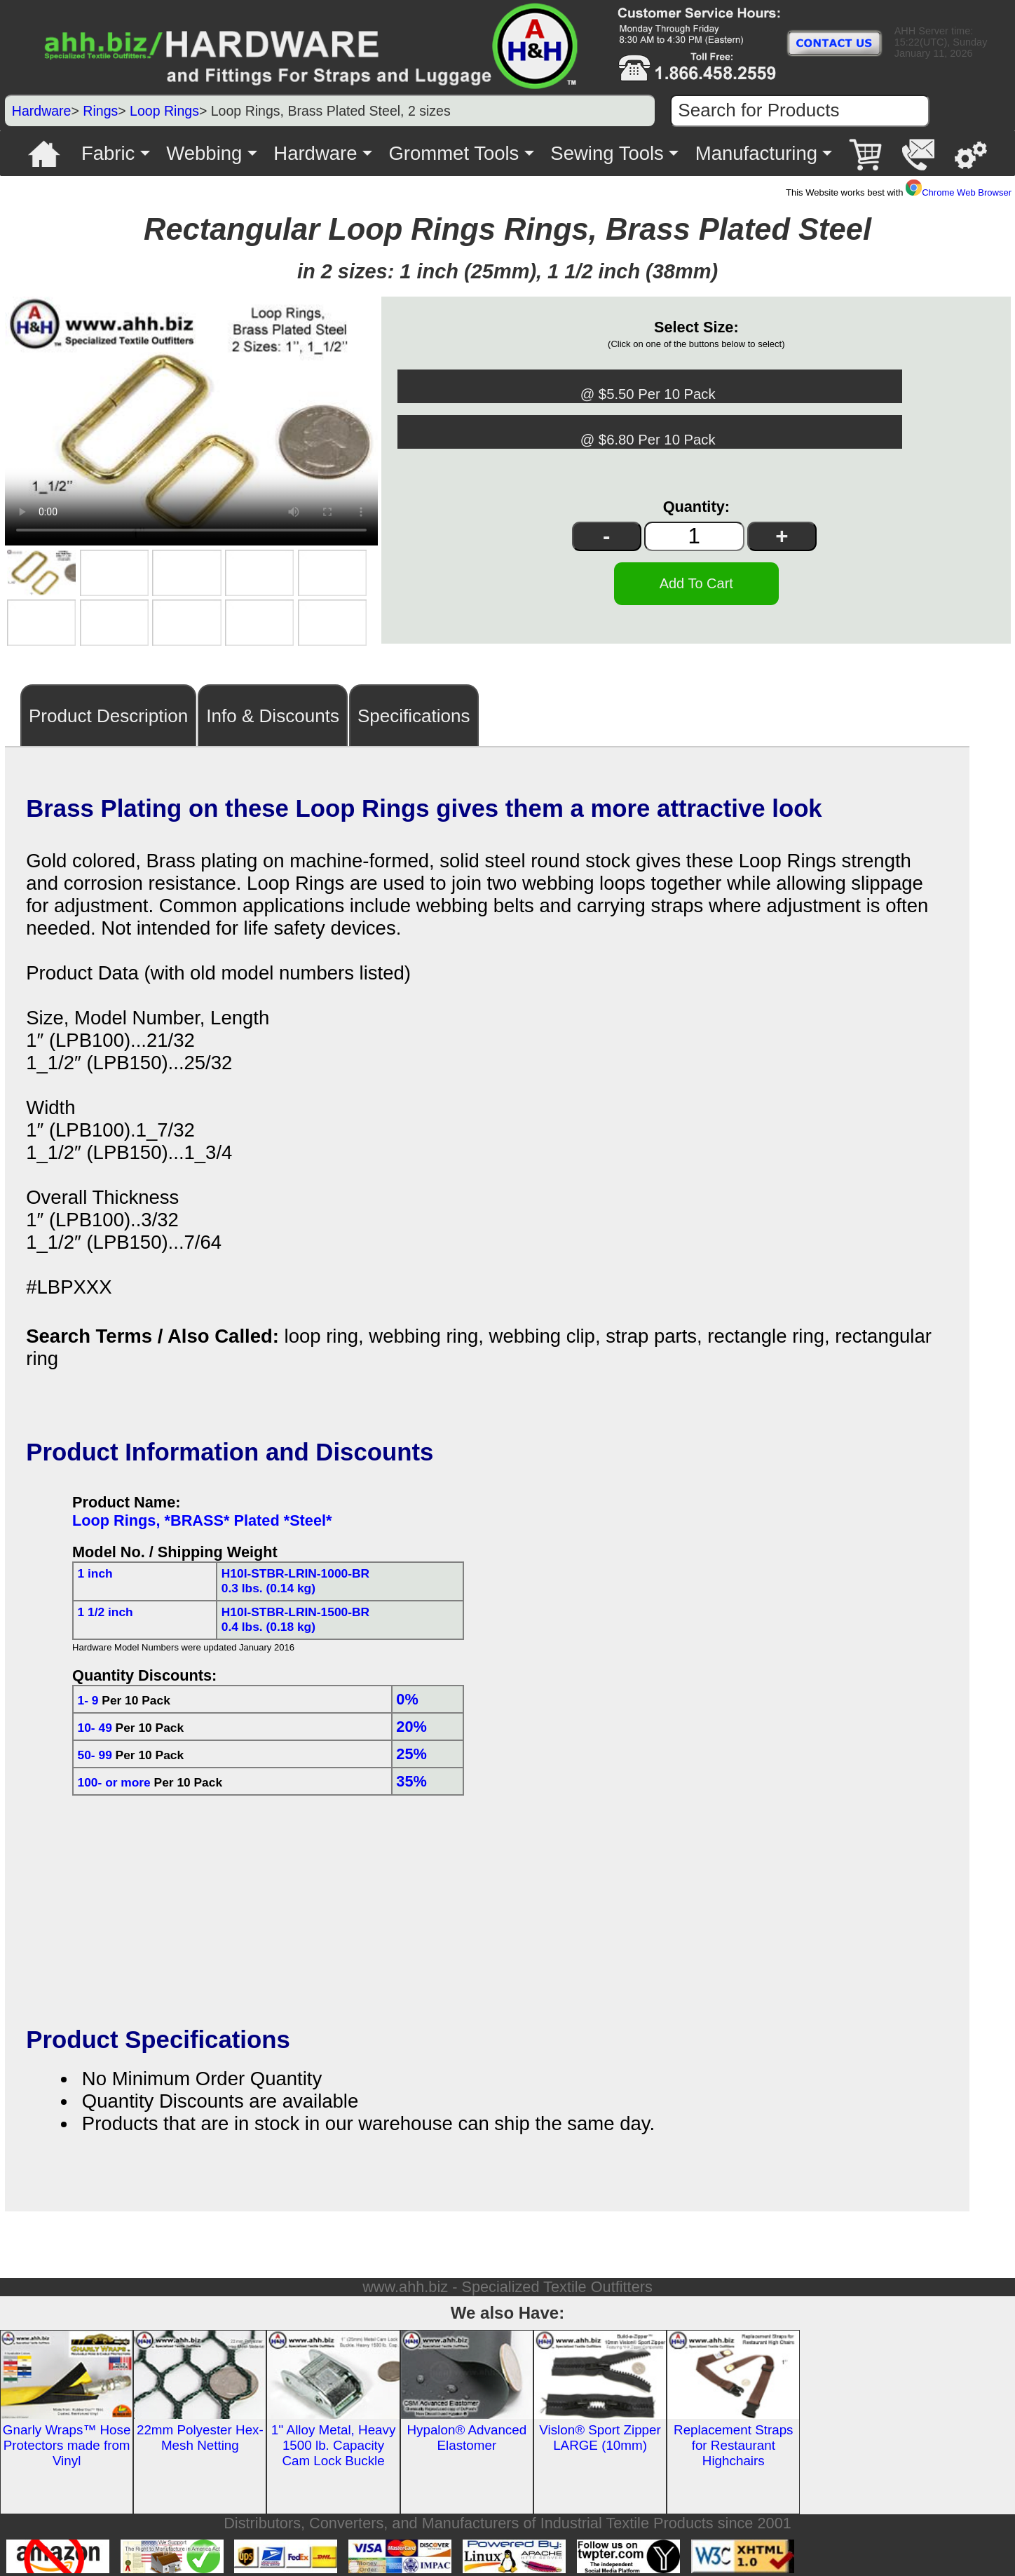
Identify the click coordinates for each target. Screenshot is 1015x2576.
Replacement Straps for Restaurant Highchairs (733, 2442)
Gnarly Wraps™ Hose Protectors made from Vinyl (67, 2442)
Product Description (108, 712)
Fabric (108, 153)
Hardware (41, 110)
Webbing (204, 153)
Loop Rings (164, 110)
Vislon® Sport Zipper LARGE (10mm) (600, 2434)
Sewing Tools (607, 153)
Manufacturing (756, 153)
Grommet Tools (453, 153)
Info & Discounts (272, 712)
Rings (100, 110)
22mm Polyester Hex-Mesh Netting (200, 2434)
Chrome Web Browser (958, 192)
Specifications (413, 712)
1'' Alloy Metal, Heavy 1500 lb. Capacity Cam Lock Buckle (333, 2442)
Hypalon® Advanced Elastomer (466, 2434)
